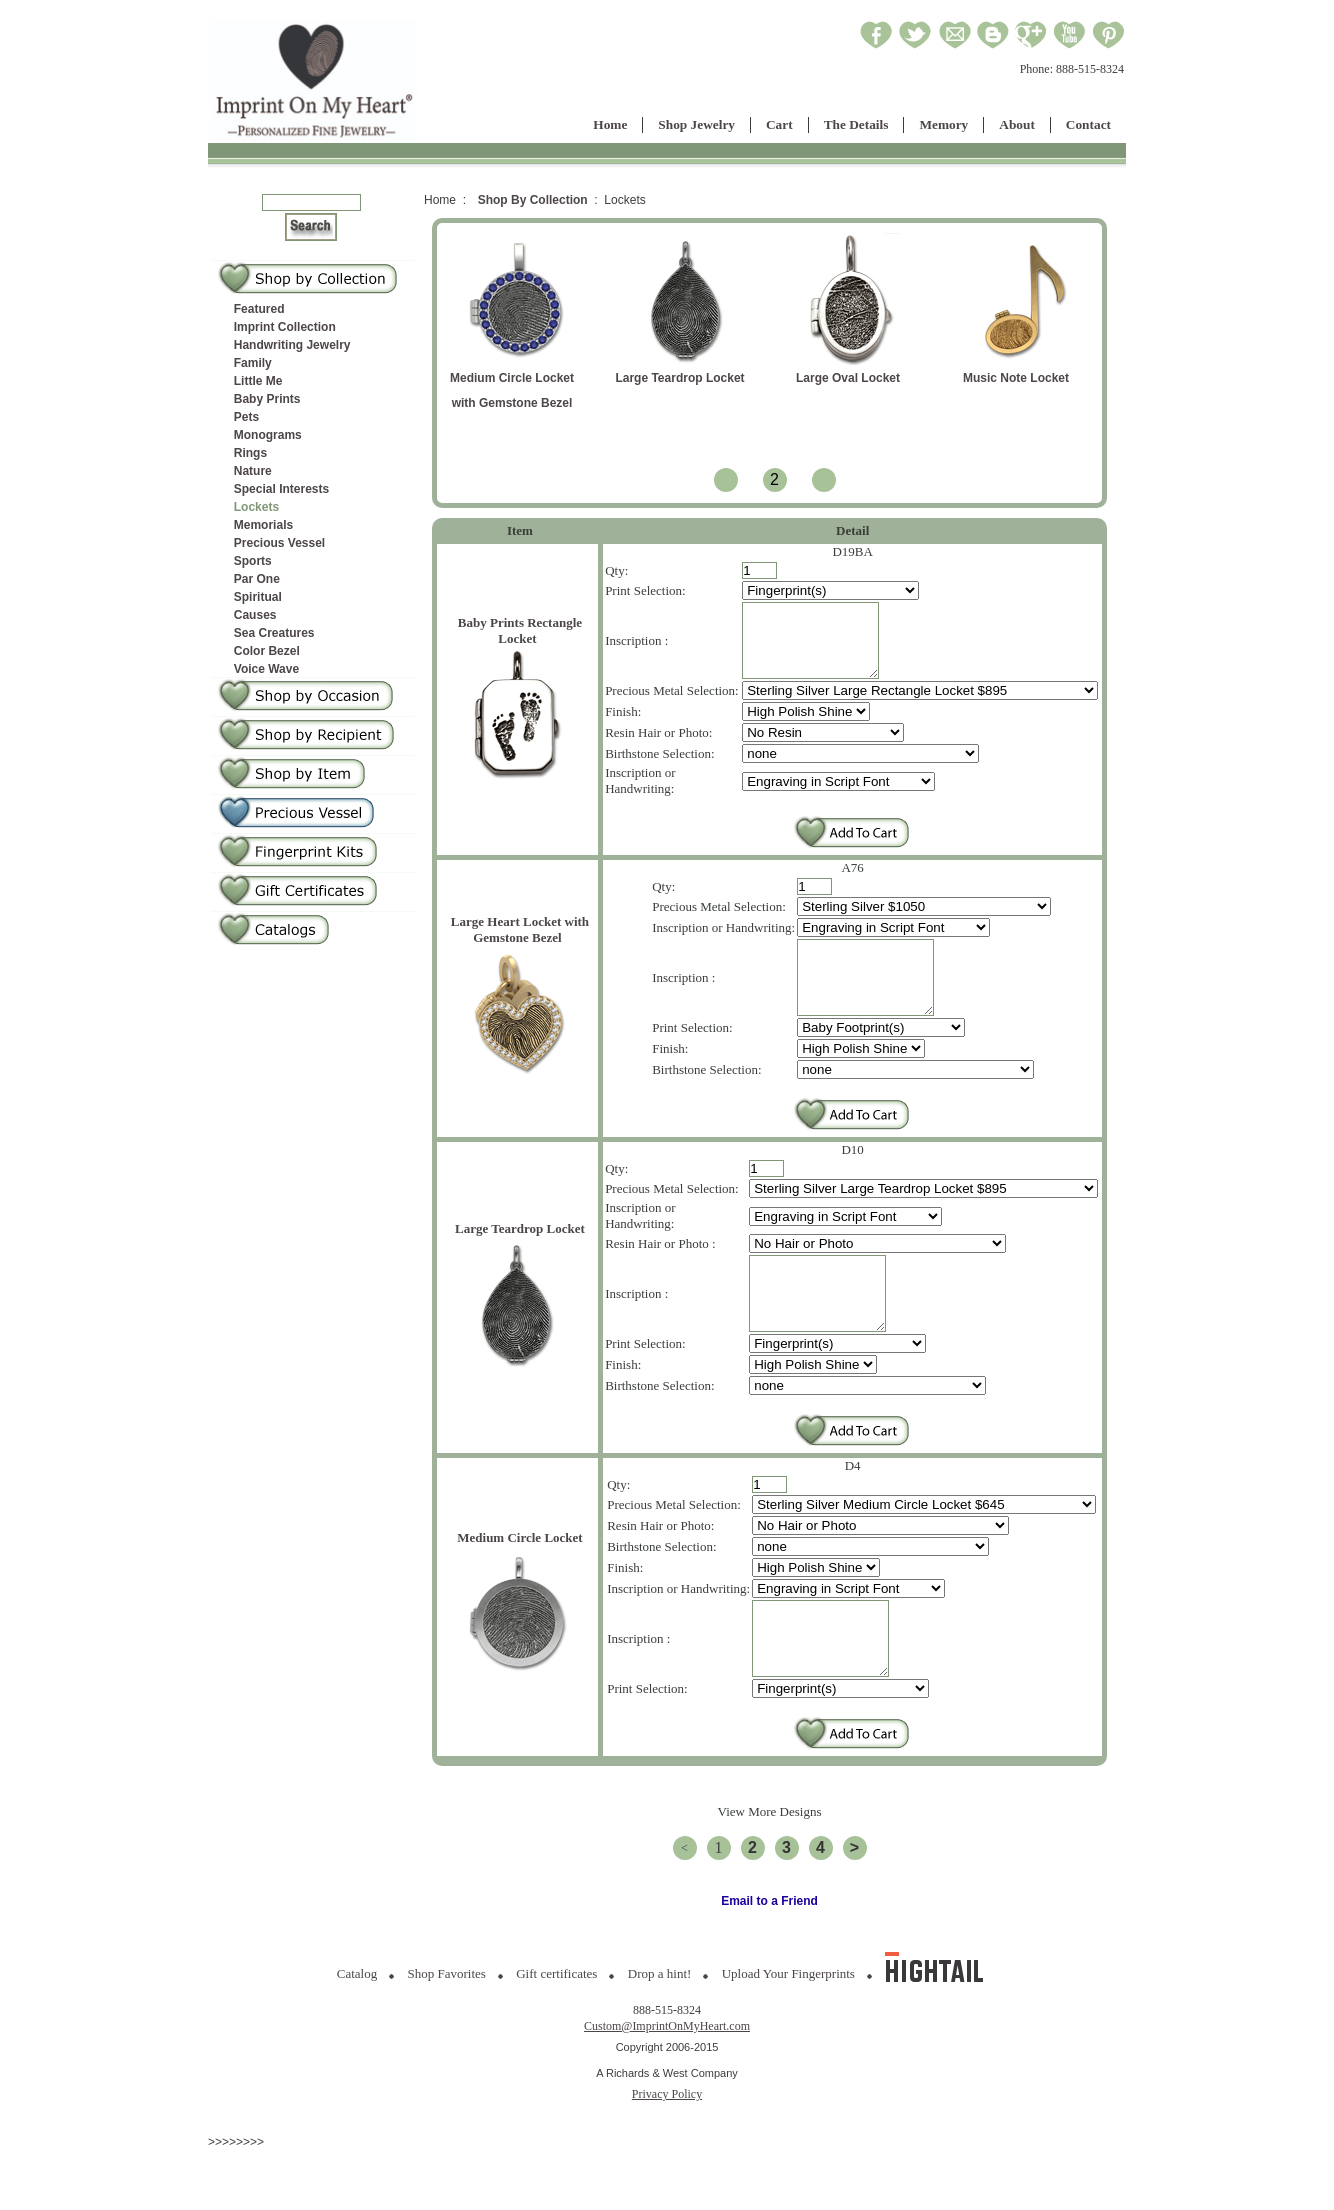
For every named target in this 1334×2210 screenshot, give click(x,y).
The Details (856, 124)
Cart (779, 124)
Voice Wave (266, 669)
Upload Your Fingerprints (788, 2033)
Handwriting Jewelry (292, 345)
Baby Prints (267, 399)
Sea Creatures (274, 633)
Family (253, 363)
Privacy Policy (667, 2154)
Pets (246, 417)
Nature (253, 471)
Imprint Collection (285, 327)
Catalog (357, 2033)
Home (610, 124)
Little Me (258, 381)
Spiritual (258, 597)
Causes (255, 615)
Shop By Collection (533, 200)
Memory (943, 124)
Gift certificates (556, 2033)
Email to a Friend (769, 1961)
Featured (259, 309)
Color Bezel (267, 651)
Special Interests (281, 489)
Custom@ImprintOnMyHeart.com (667, 2086)
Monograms (268, 435)
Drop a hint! (660, 2033)
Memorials (263, 525)
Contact (1088, 124)
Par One (257, 579)
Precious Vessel (279, 543)
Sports (253, 561)
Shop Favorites (447, 2033)
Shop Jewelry (696, 124)
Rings (250, 453)
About (1017, 124)
